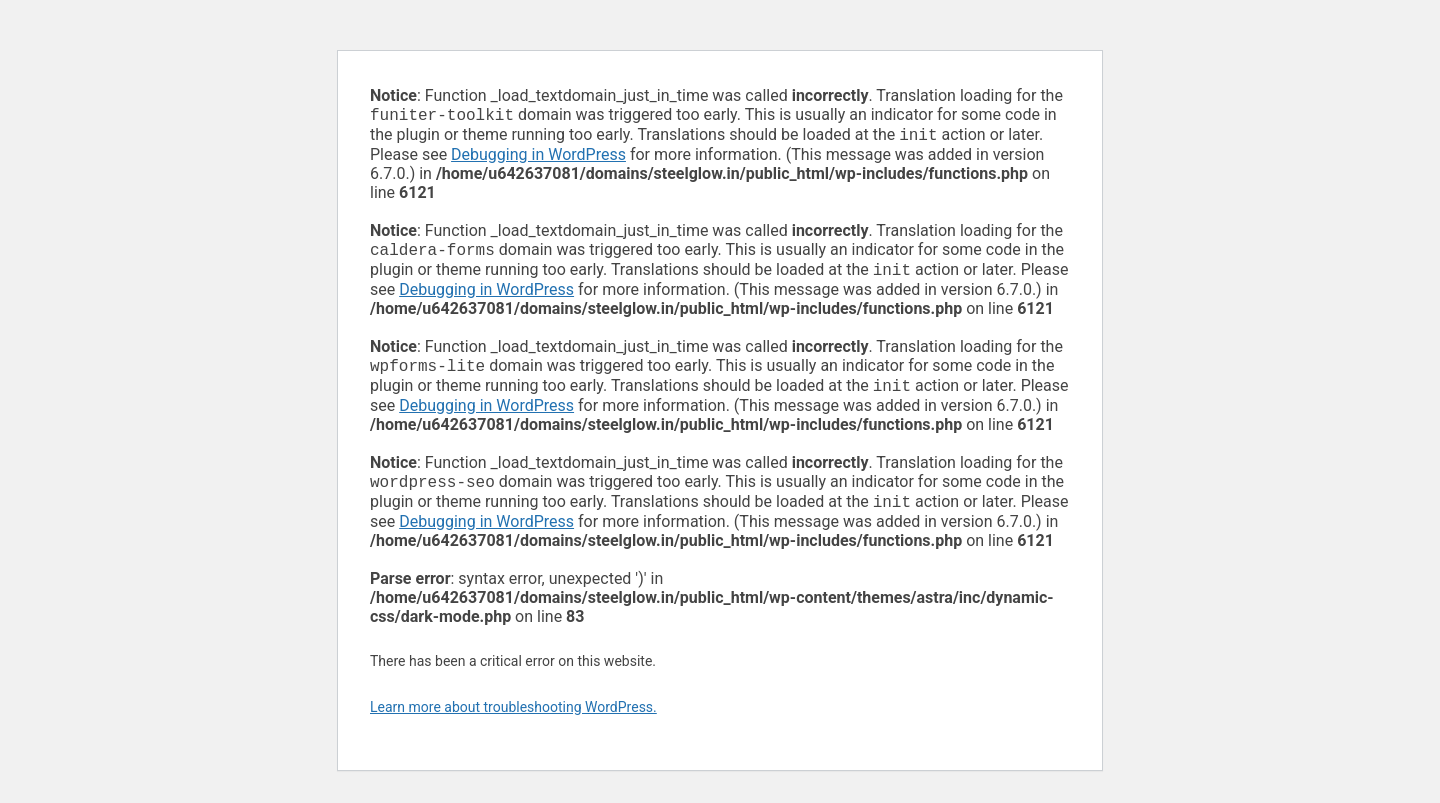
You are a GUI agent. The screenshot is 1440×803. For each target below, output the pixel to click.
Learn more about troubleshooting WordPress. (513, 723)
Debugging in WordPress (538, 158)
